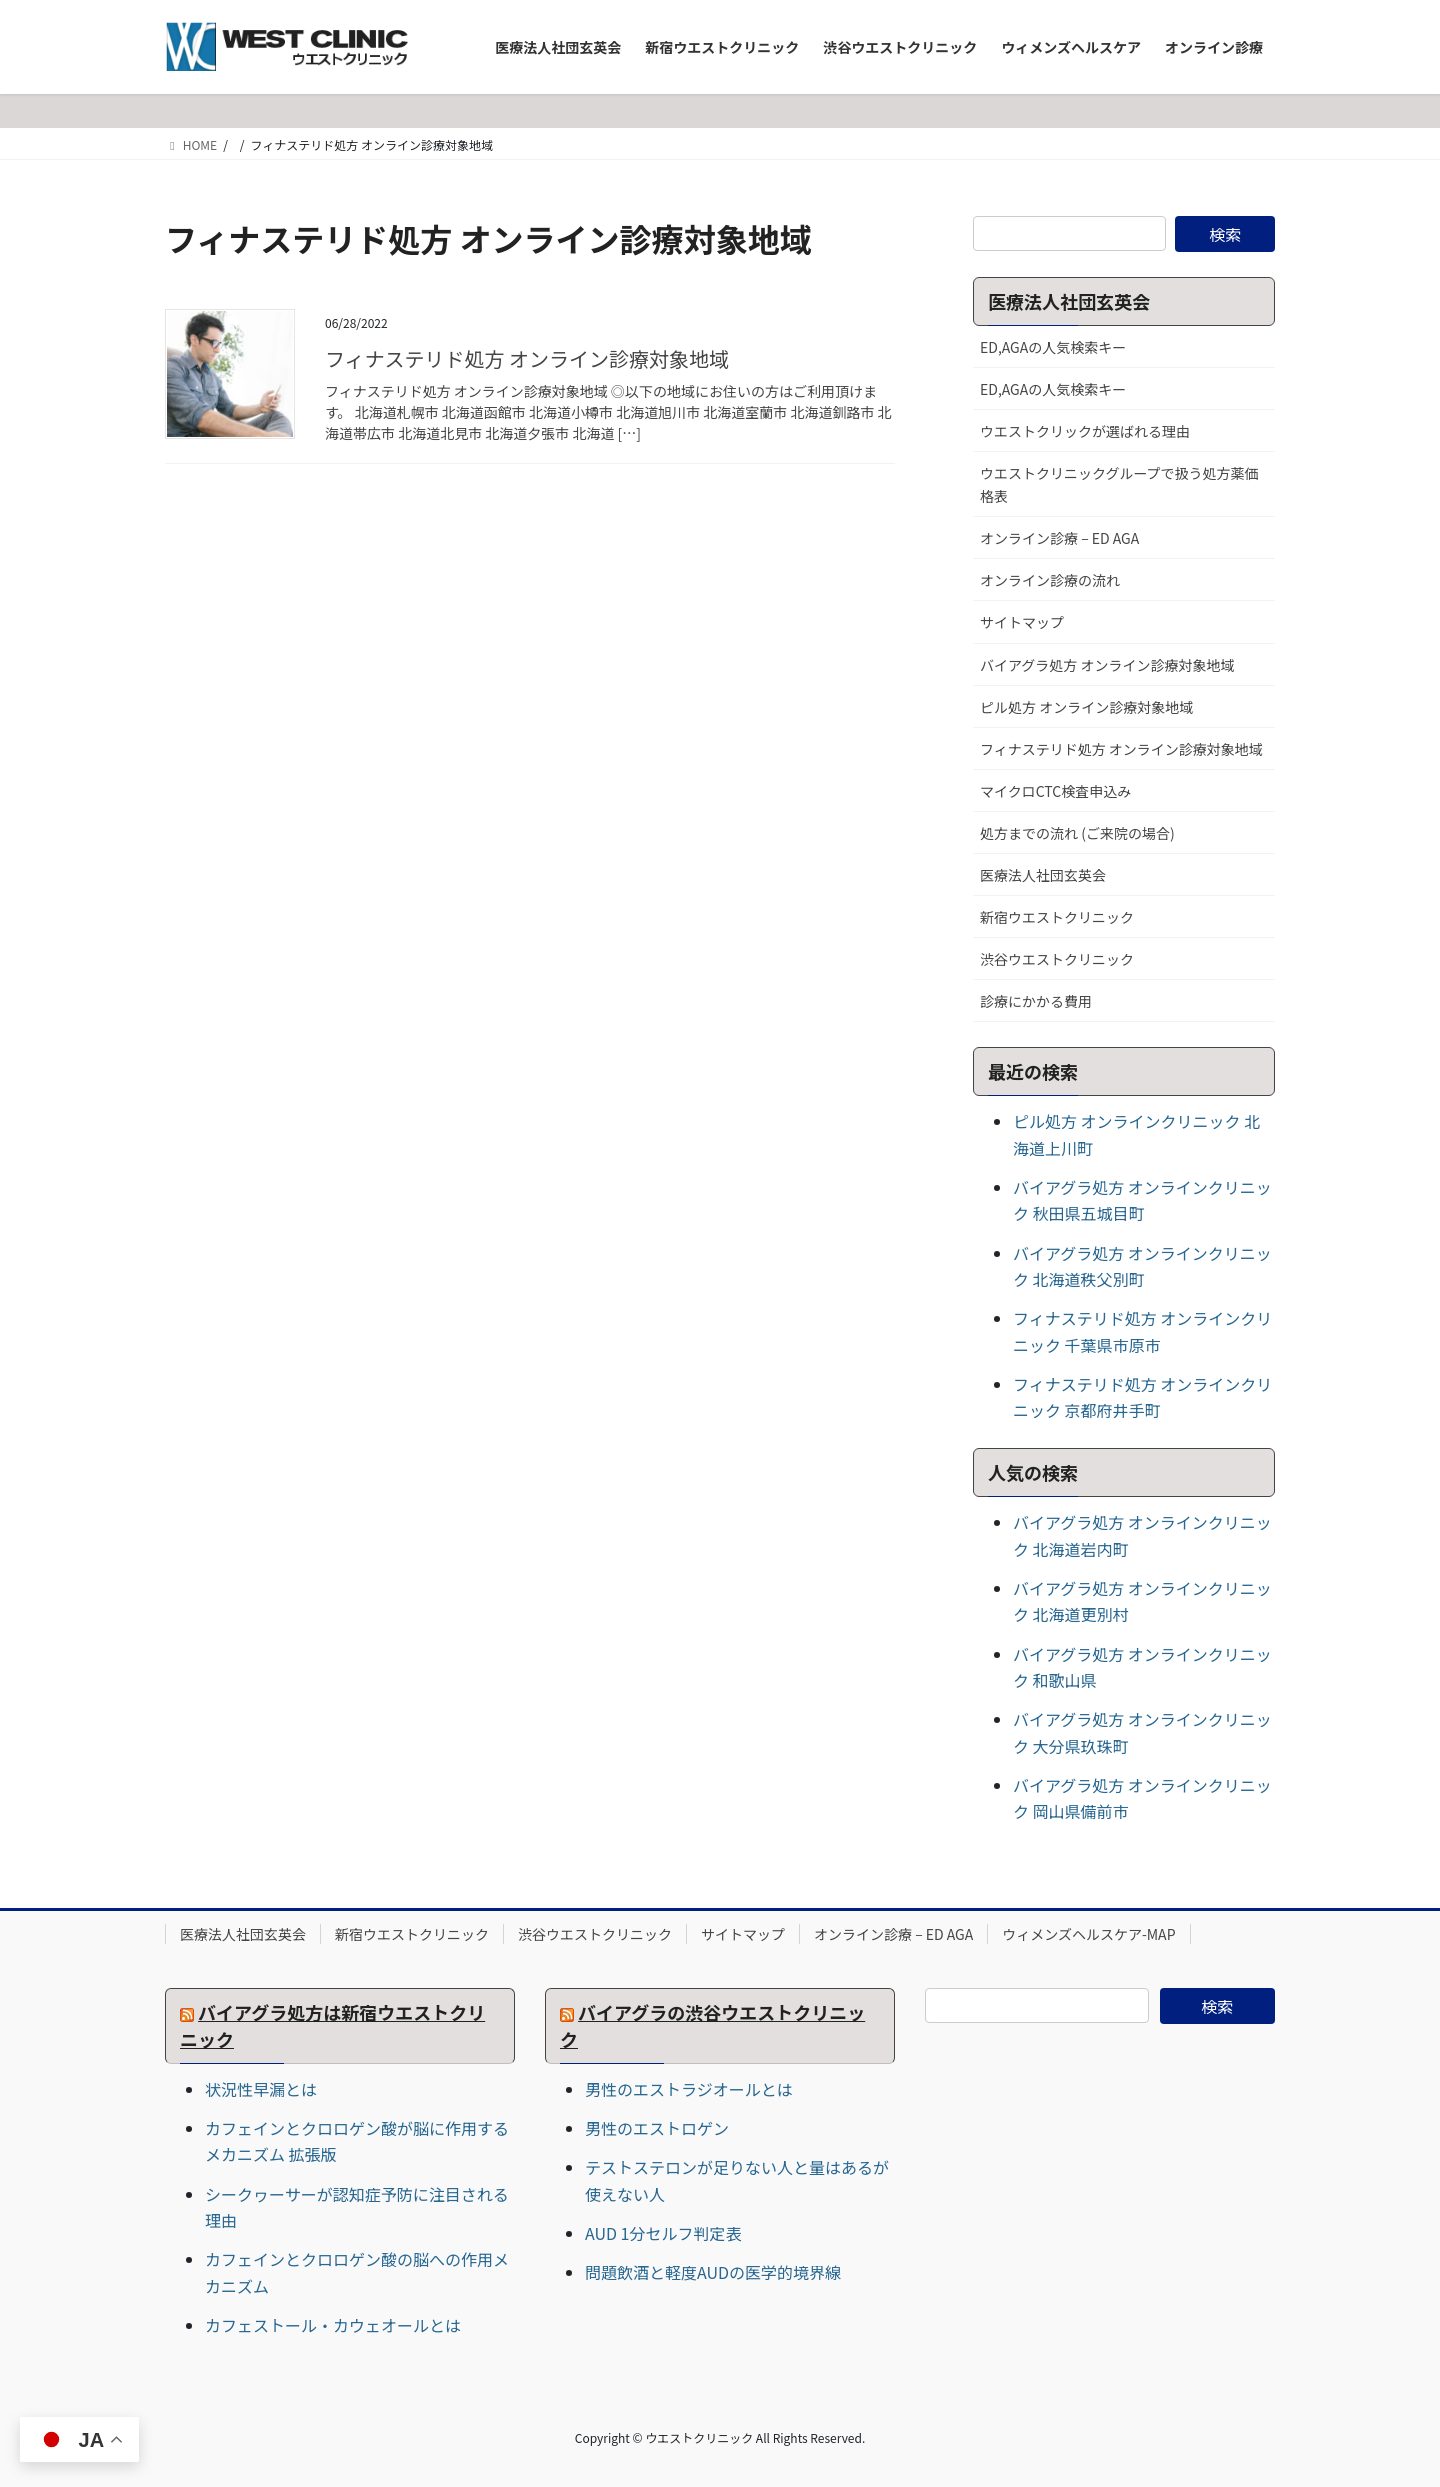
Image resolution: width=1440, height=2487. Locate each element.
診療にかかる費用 (1036, 1001)
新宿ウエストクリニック (1057, 917)
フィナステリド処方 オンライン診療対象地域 (527, 358)
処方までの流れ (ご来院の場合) (1077, 833)
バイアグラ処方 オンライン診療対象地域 (1107, 665)
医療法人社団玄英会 (1043, 875)
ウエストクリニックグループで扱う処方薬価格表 (1119, 484)
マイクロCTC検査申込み (1055, 791)
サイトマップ (1022, 622)
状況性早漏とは (261, 2089)
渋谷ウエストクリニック (1057, 959)
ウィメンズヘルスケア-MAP (1088, 1934)
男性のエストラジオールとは (689, 2089)
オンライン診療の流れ (1050, 580)
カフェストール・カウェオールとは (333, 2325)
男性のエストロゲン (657, 2128)
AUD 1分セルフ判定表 (663, 2233)
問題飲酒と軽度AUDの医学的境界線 (713, 2272)
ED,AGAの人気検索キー (1053, 347)
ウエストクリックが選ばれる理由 (1085, 431)
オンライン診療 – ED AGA (1059, 538)
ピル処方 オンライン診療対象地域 (1086, 707)
